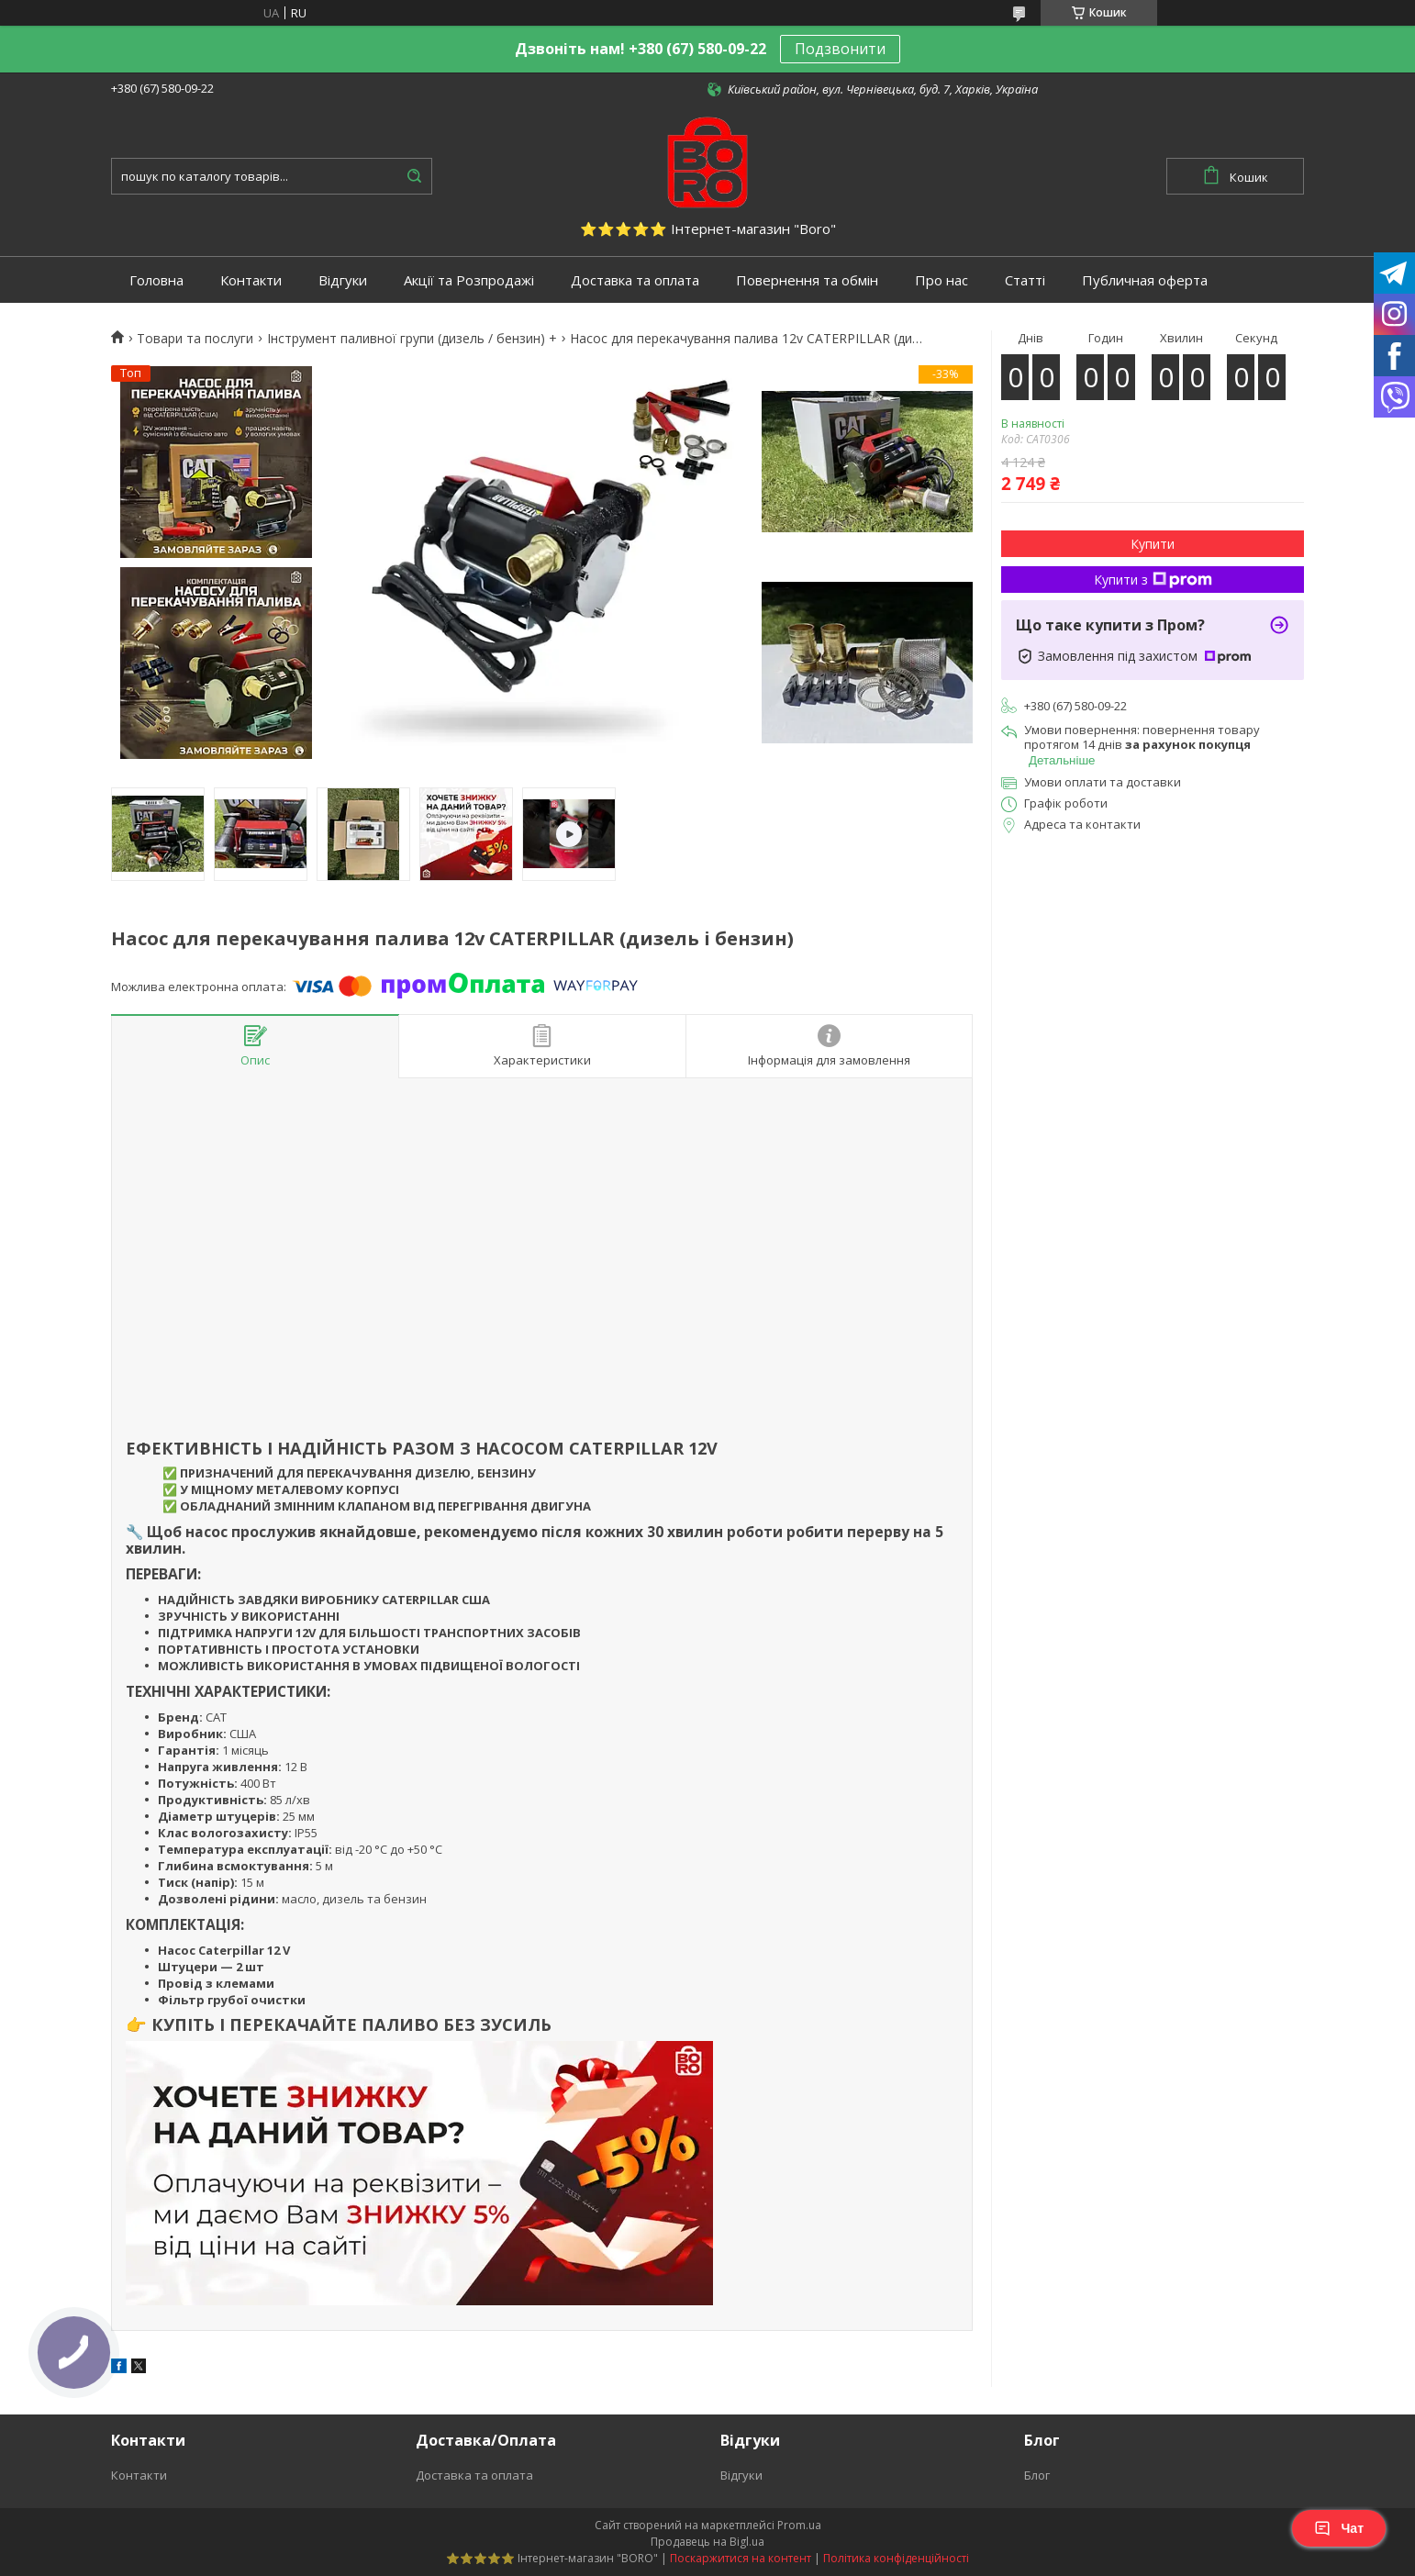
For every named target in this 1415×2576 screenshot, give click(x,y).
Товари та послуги (195, 338)
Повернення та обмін (807, 280)
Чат (1339, 2528)
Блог (1037, 2475)
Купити (1153, 543)
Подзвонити (840, 49)
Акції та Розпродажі (469, 280)
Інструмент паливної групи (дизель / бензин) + (412, 338)
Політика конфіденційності (896, 2558)
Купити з (1153, 579)
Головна (156, 280)
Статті (1025, 280)
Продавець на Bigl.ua (707, 2541)
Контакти (251, 280)
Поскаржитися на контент (740, 2558)
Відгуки (342, 280)
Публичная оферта (1145, 280)
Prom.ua (799, 2525)
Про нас (941, 280)
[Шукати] (414, 176)
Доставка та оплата (635, 280)
